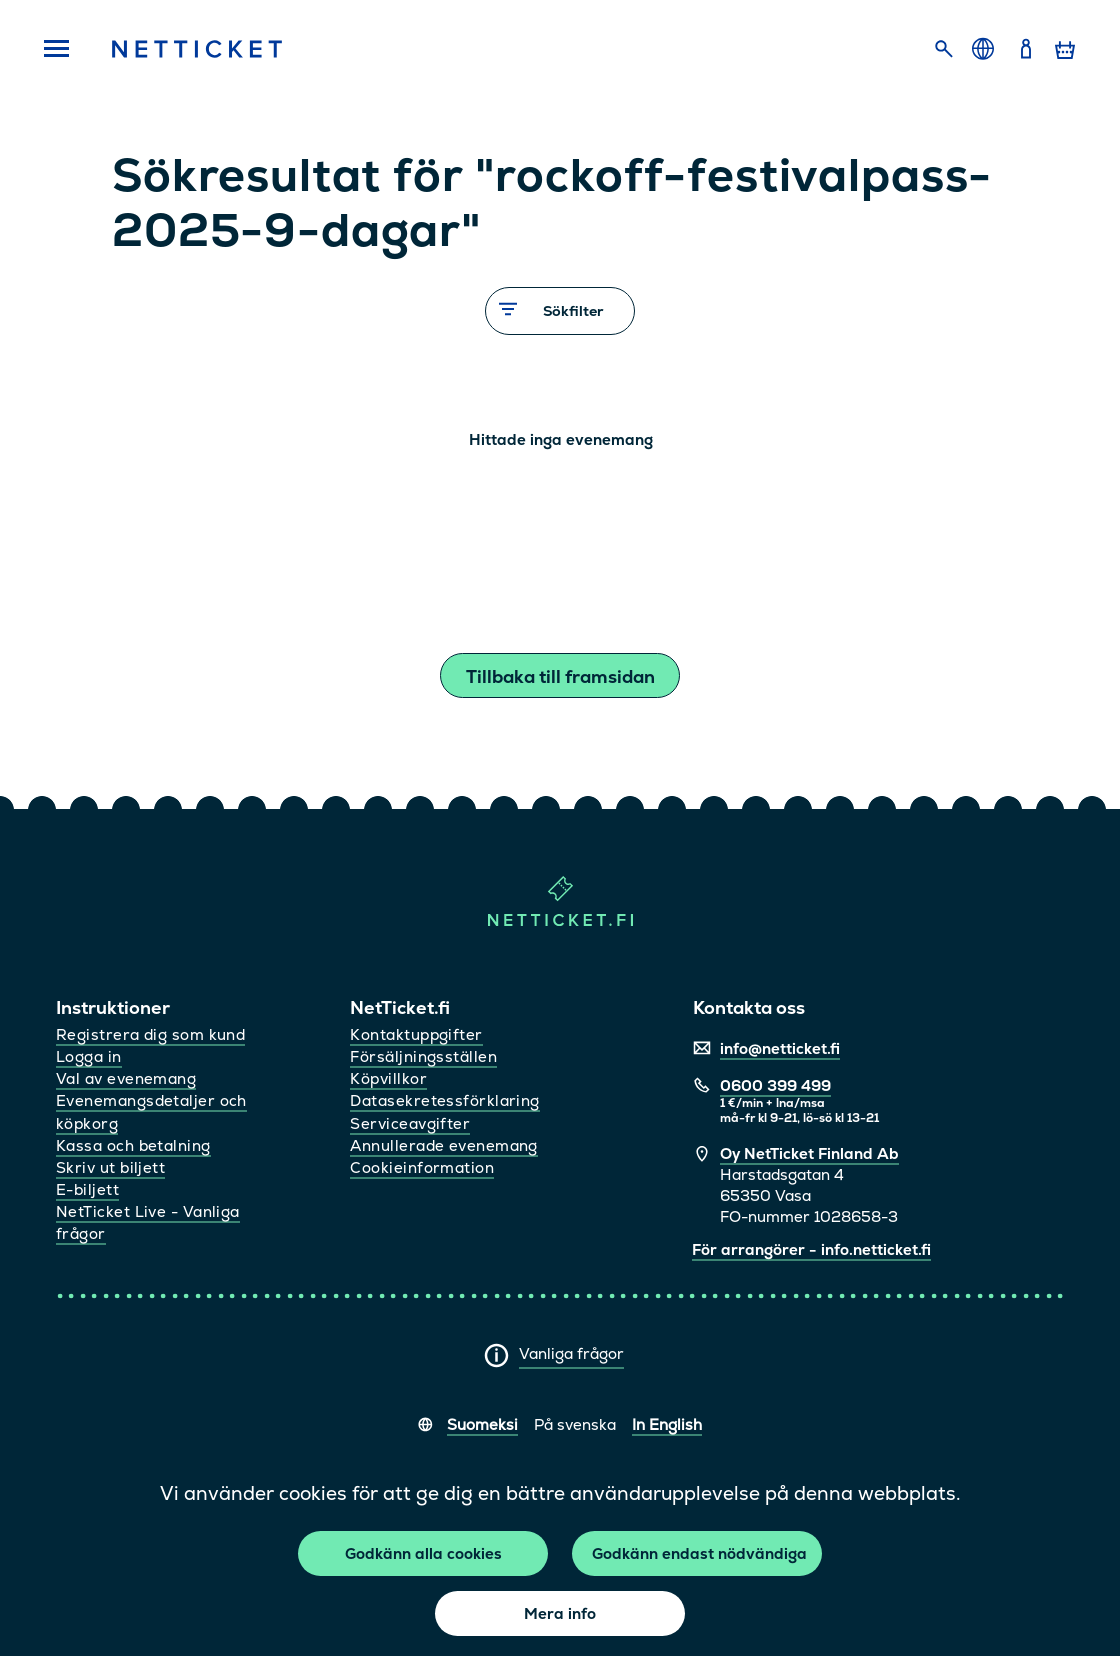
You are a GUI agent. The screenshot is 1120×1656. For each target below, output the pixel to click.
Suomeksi (482, 1424)
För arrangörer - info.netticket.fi (811, 1249)
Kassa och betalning (133, 1145)
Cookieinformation (422, 1167)
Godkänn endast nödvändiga (699, 1553)
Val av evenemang (126, 1078)
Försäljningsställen (423, 1056)
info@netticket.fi (780, 1048)
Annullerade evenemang (443, 1145)
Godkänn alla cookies (423, 1553)
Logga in (89, 1056)
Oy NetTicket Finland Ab (809, 1153)
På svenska (575, 1424)
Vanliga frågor (571, 1353)
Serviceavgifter (410, 1123)
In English (667, 1424)
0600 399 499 (775, 1085)
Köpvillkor (388, 1078)
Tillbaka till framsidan (560, 676)
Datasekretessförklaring (444, 1100)
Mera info (560, 1613)
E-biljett (87, 1189)
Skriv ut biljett (110, 1167)
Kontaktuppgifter (416, 1034)
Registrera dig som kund (150, 1034)
